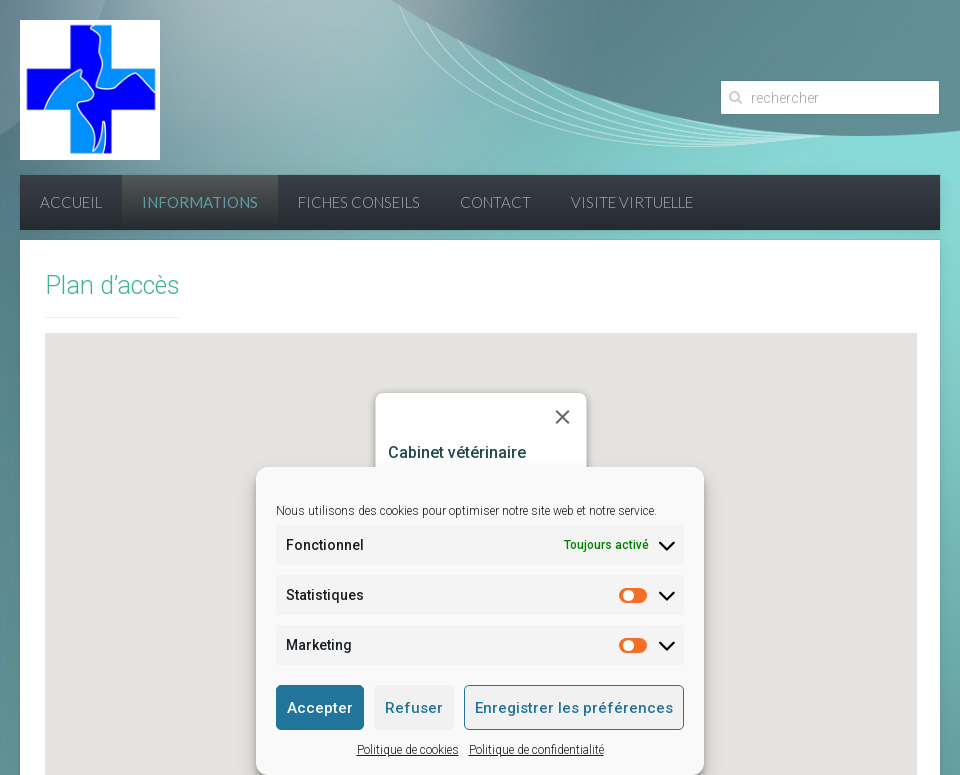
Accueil (71, 202)
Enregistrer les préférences (574, 708)
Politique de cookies (408, 750)
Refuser (414, 708)
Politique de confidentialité (536, 750)
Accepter (320, 708)
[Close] (563, 417)
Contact (495, 202)
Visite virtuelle (632, 202)
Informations (200, 202)
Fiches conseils (359, 202)
